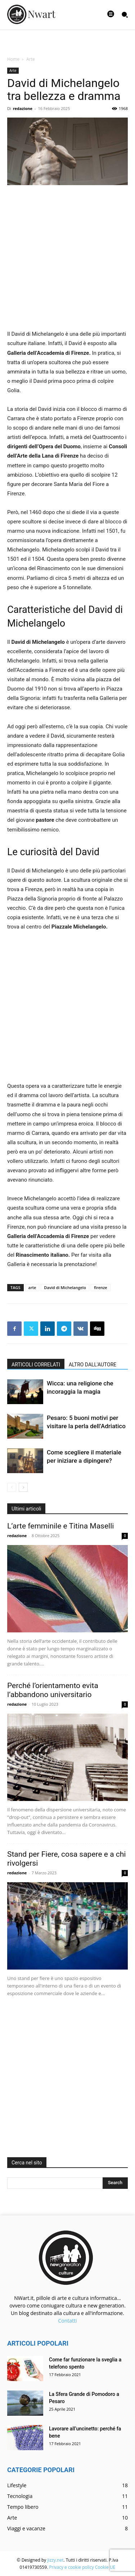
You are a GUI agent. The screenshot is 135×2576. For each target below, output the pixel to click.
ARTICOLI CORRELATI (36, 1364)
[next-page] (23, 1487)
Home (13, 59)
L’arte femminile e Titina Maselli (60, 1526)
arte (32, 1287)
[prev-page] (11, 1487)
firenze (100, 1287)
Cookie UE (105, 2567)
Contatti (67, 2320)
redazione (22, 108)
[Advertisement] (67, 261)
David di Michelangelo (65, 1287)
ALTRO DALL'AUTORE (92, 1364)
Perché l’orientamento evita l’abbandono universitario (52, 1690)
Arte (30, 59)
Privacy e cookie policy (71, 2567)
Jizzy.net (55, 2560)
